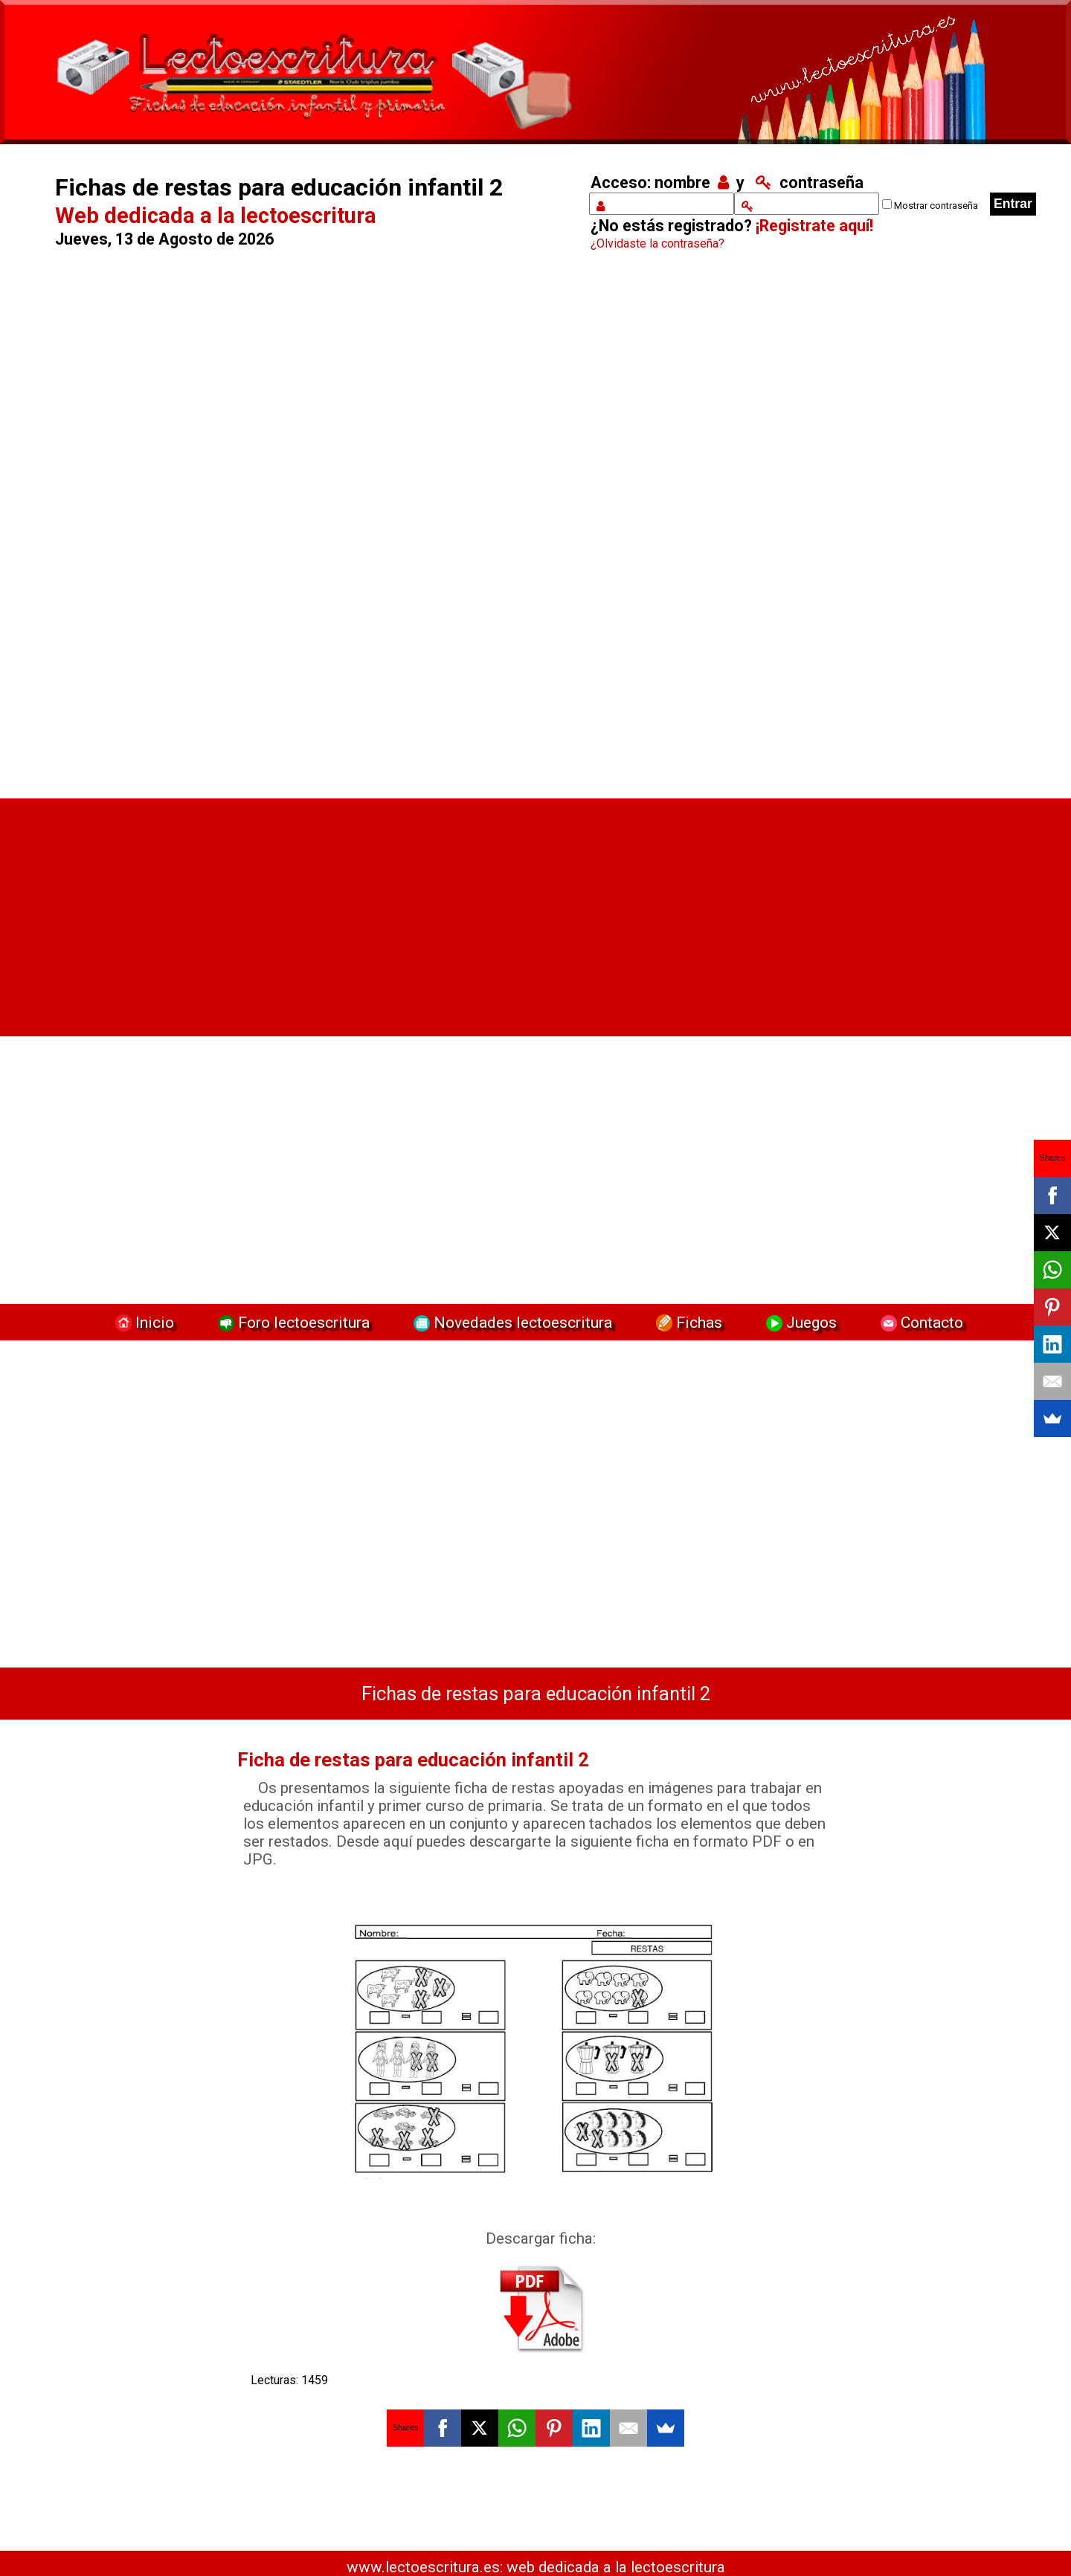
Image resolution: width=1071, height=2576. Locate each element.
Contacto (918, 1322)
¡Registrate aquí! (814, 225)
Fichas (687, 1322)
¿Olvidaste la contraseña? (657, 243)
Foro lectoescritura (291, 1322)
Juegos (799, 1322)
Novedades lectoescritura (511, 1322)
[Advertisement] (302, 529)
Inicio (143, 1322)
